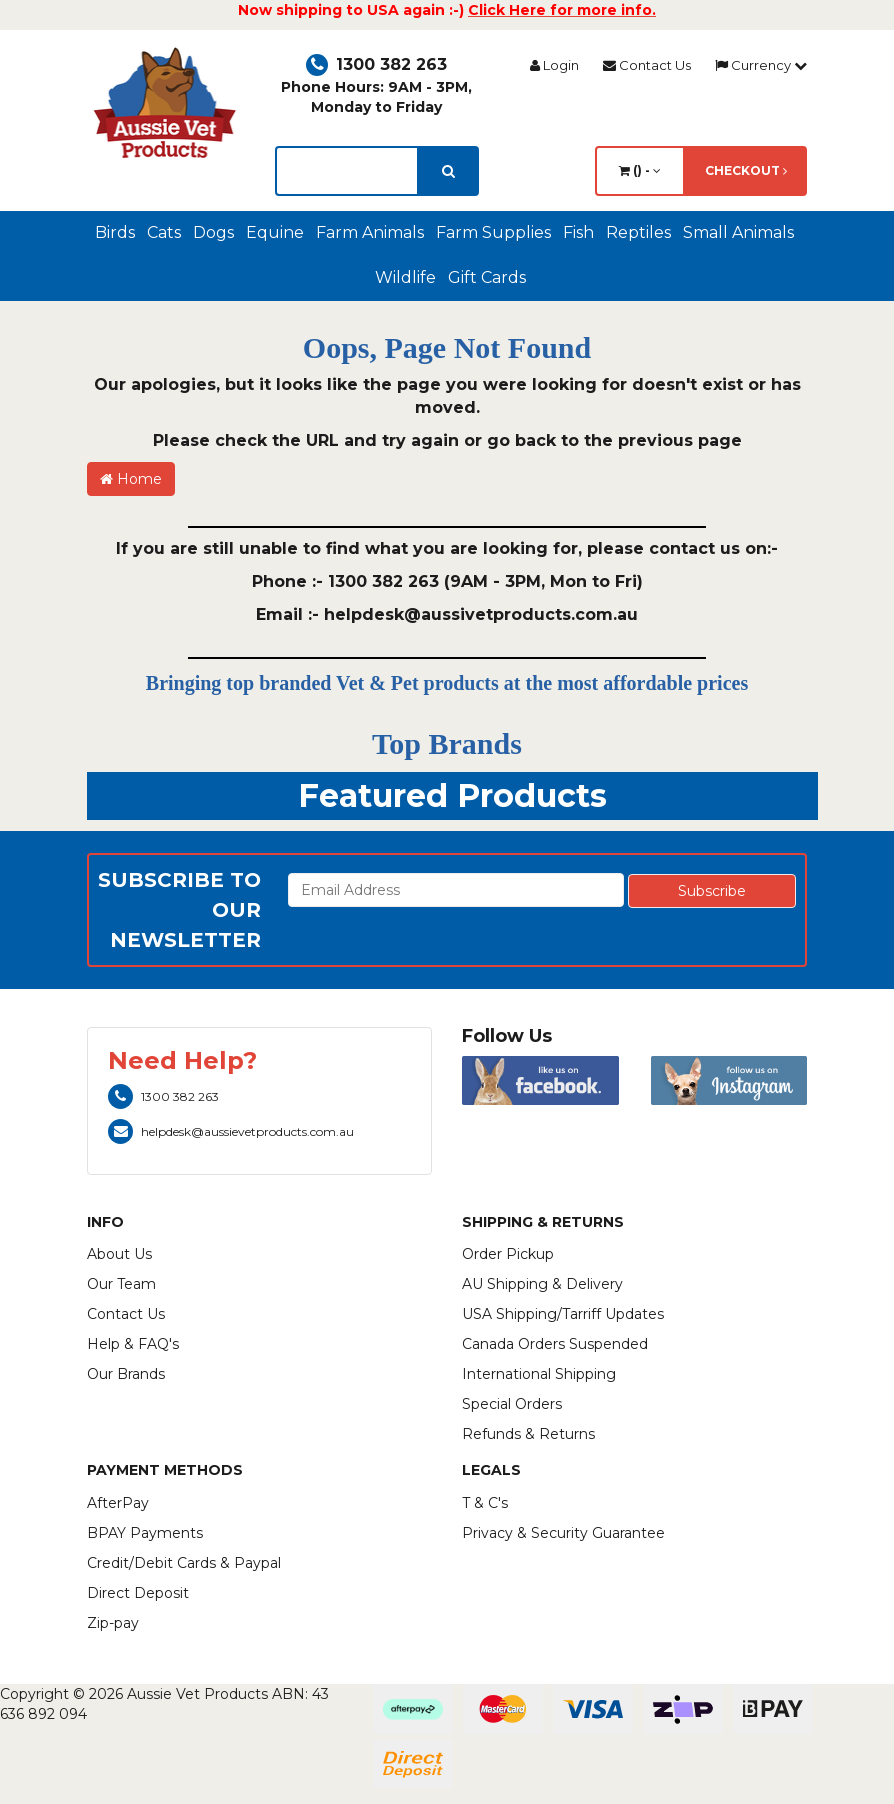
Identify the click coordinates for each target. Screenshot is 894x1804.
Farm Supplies (493, 232)
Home (131, 479)
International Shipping (539, 1374)
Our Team (121, 1284)
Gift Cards (487, 277)
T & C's (485, 1503)
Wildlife (405, 277)
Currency (761, 65)
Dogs (213, 232)
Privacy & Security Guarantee (563, 1533)
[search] (448, 171)
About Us (119, 1254)
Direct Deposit (138, 1593)
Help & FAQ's (133, 1344)
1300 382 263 (376, 64)
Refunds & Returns (528, 1434)
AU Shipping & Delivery (542, 1284)
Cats (164, 232)
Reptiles (638, 232)
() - (640, 170)
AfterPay (118, 1503)
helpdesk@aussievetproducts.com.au (231, 1131)
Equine (275, 232)
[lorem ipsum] (347, 171)
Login (554, 65)
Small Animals (738, 232)
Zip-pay (113, 1623)
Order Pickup (508, 1254)
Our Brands (126, 1374)
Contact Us (647, 65)
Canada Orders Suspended (555, 1344)
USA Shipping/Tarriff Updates (563, 1314)
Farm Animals (370, 232)
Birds (115, 232)
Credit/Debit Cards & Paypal (184, 1563)
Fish (578, 232)
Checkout (746, 170)
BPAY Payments (145, 1533)
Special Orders (512, 1404)
